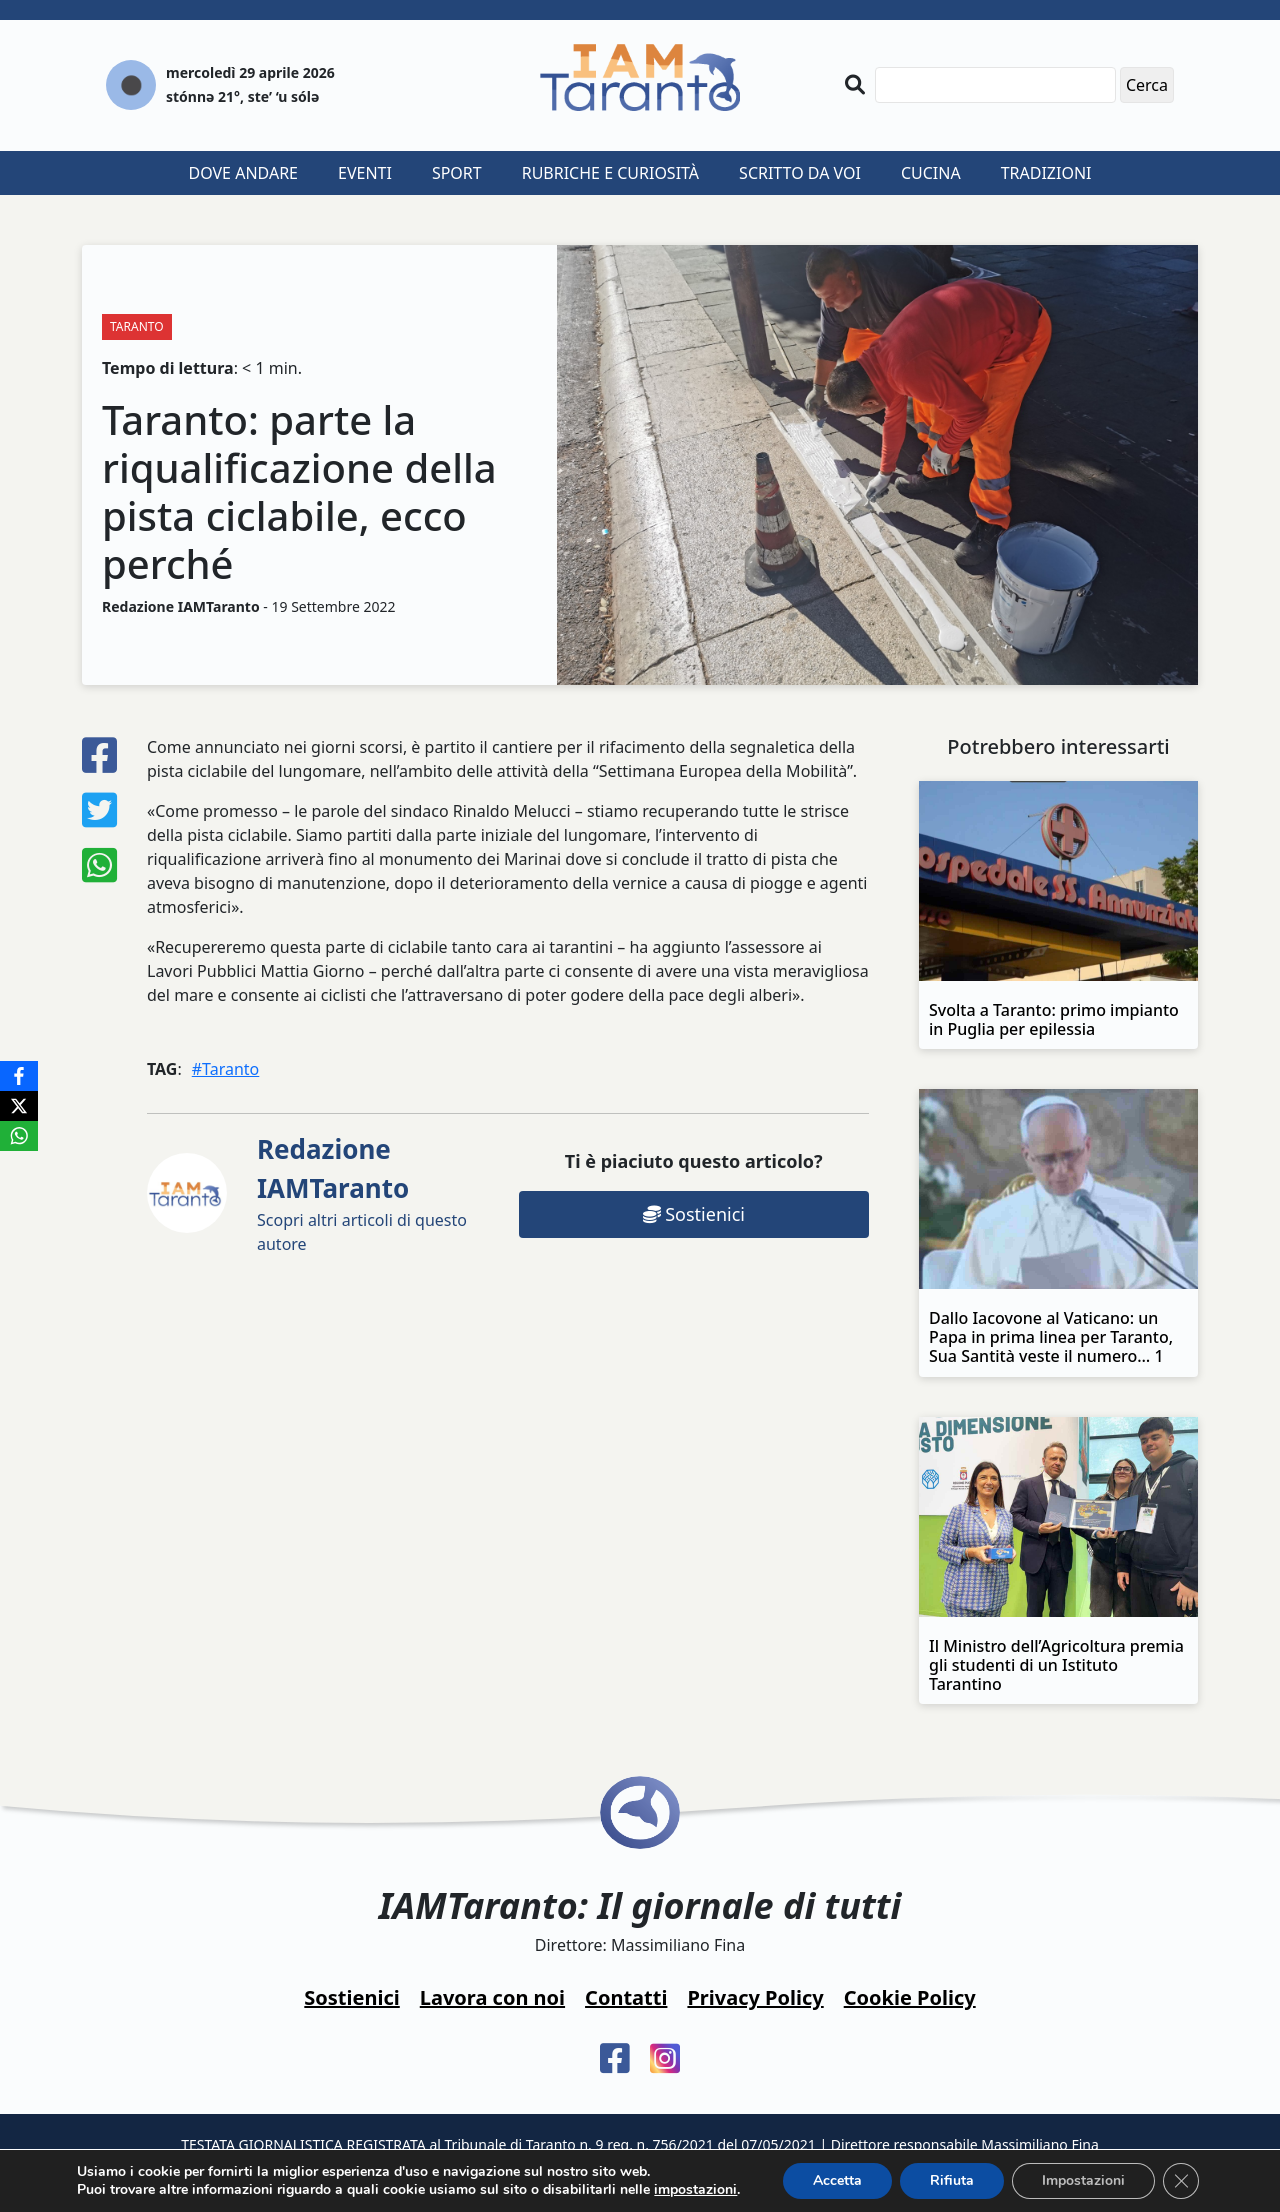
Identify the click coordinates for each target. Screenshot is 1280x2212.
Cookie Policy (910, 1997)
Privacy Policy (755, 1997)
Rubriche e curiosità (610, 173)
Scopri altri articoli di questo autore (362, 1193)
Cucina (931, 173)
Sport (457, 173)
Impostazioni (1083, 2180)
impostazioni (695, 2190)
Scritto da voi (800, 173)
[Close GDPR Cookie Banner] (1181, 2181)
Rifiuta (952, 2180)
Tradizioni (1046, 173)
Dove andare (244, 173)
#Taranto (226, 1069)
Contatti (626, 1997)
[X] (19, 1106)
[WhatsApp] (19, 1136)
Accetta (837, 2180)
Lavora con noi (492, 1997)
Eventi (365, 173)
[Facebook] (19, 1076)
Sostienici (694, 1214)
